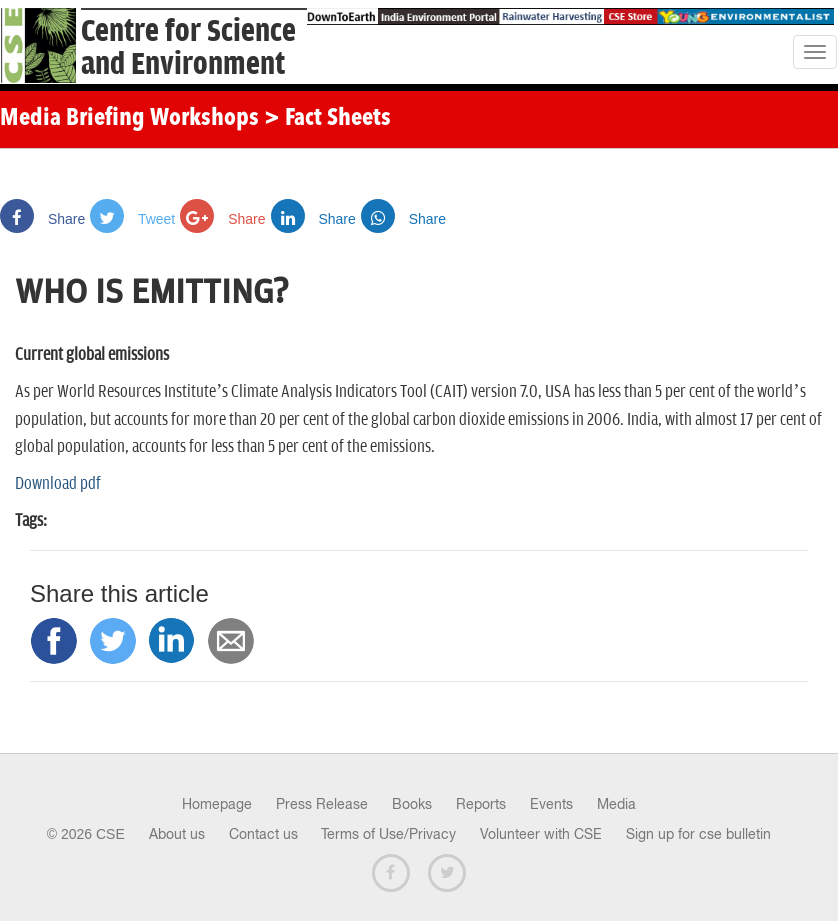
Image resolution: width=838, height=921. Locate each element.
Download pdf (58, 484)
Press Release (322, 804)
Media (616, 804)
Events (551, 804)
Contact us (263, 834)
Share (42, 219)
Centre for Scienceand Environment (188, 48)
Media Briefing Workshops (129, 119)
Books (412, 804)
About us (177, 834)
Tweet (132, 219)
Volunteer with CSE (541, 834)
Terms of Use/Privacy (388, 834)
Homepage (217, 804)
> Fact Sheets (327, 119)
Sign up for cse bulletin (698, 834)
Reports (481, 804)
